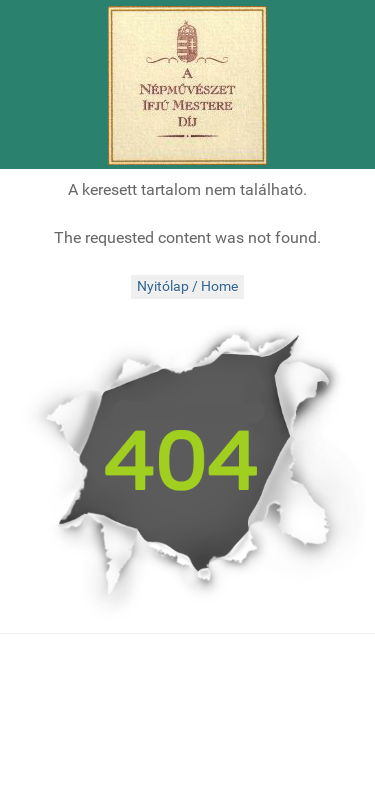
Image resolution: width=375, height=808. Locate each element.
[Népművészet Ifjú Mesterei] (187, 85)
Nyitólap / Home (187, 286)
